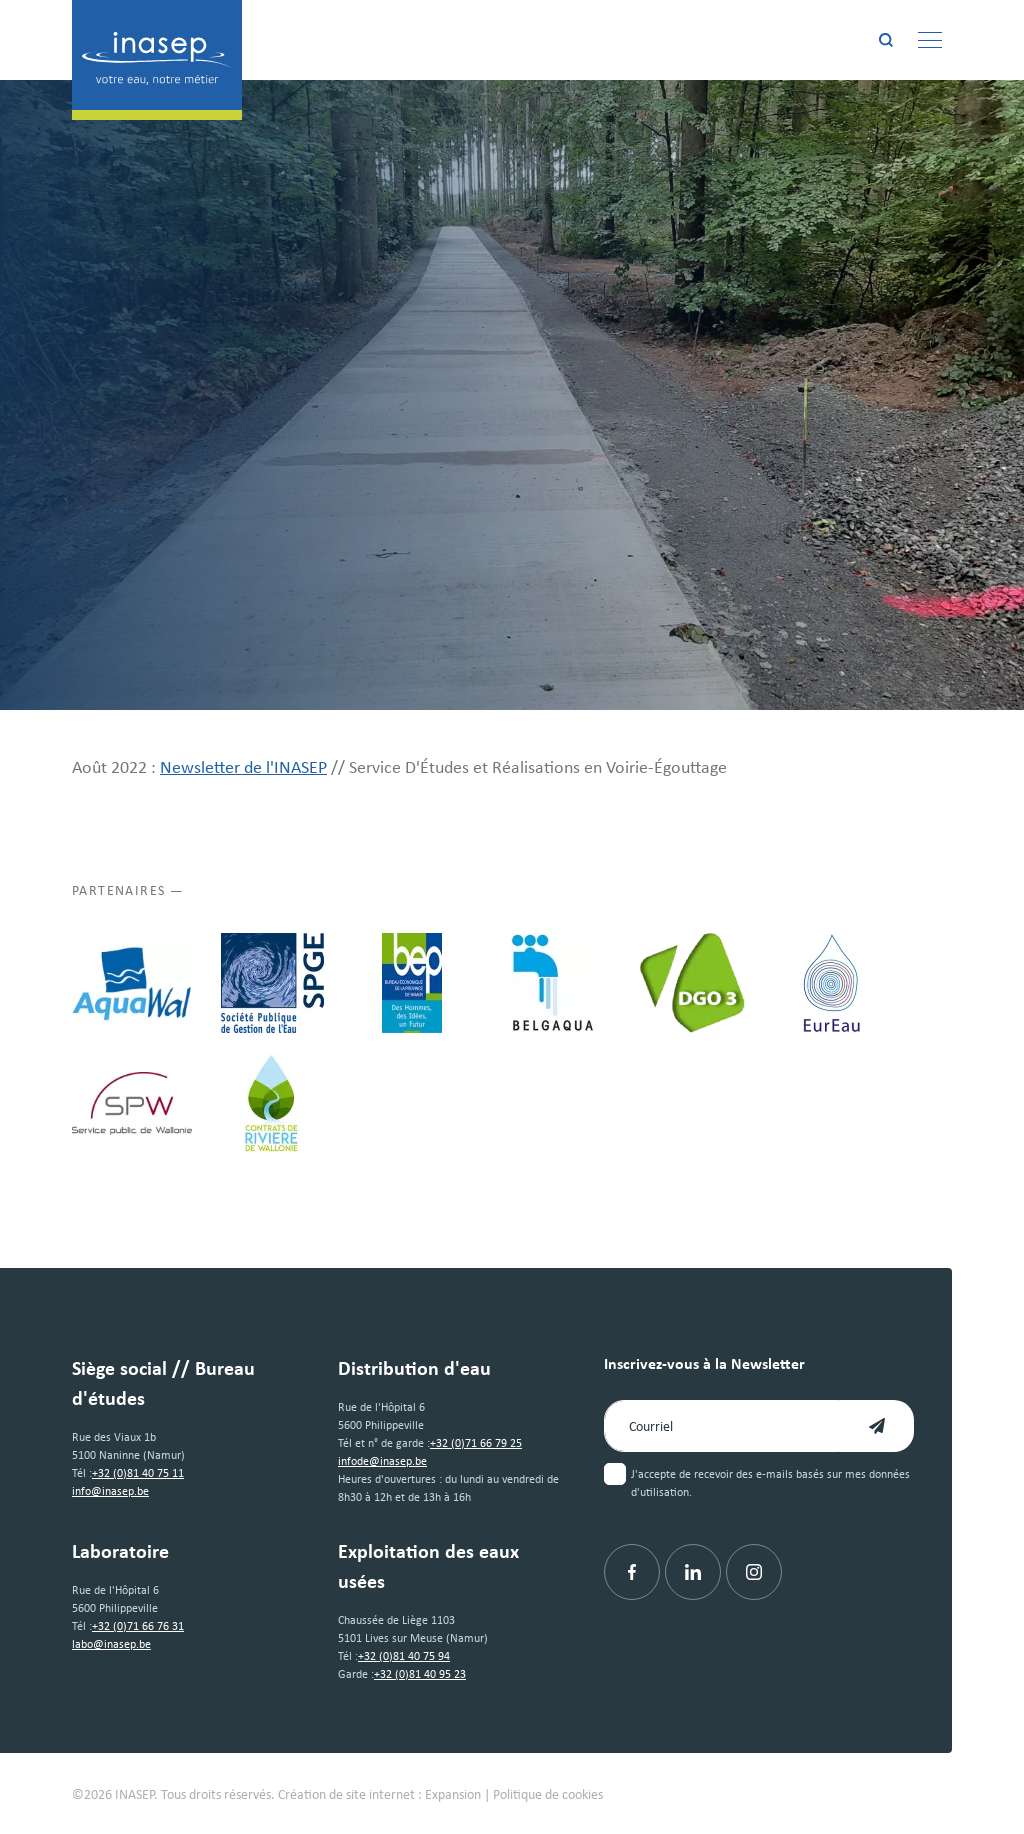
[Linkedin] (693, 1572)
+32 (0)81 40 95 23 (420, 1673)
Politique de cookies (548, 1793)
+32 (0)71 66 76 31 (138, 1625)
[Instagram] (754, 1572)
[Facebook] (632, 1572)
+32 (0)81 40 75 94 (404, 1655)
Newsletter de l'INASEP (243, 766)
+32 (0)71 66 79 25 (476, 1442)
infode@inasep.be (382, 1460)
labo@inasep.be (111, 1643)
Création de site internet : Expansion (379, 1793)
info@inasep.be (110, 1490)
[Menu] (930, 40)
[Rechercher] (886, 40)
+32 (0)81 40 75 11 (138, 1472)
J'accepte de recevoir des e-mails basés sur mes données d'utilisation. (770, 1482)
